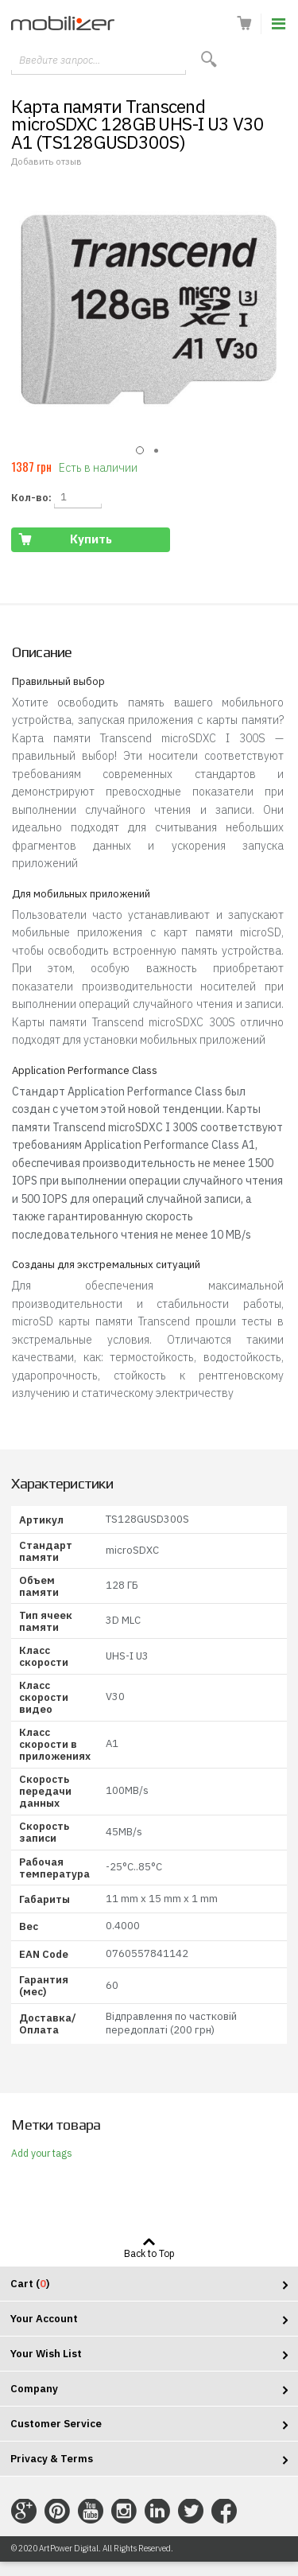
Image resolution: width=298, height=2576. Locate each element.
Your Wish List (46, 2353)
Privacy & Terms (51, 2458)
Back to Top (149, 2253)
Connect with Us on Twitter (190, 2511)
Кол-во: (31, 497)
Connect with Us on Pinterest (57, 2511)
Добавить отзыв (46, 161)
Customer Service (56, 2423)
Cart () (29, 2283)
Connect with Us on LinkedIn (157, 2511)
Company (34, 2388)
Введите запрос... (59, 60)
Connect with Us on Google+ (24, 2511)
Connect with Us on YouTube (90, 2511)
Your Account (44, 2318)
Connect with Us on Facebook (224, 2511)
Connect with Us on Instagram (124, 2511)
